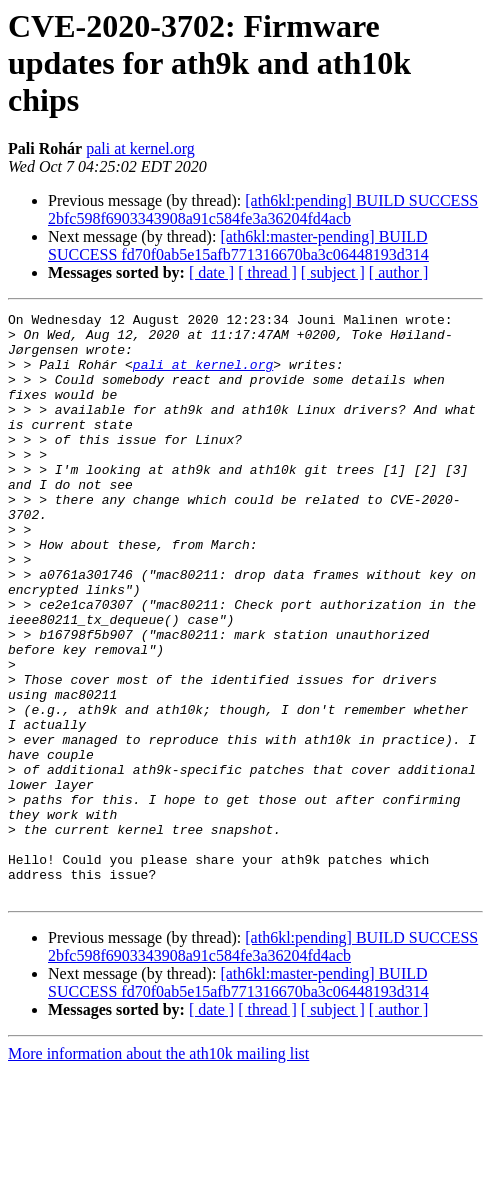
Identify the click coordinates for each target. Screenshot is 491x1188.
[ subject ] (333, 272)
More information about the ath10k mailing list (158, 1170)
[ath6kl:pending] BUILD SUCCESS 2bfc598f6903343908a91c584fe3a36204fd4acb (263, 209)
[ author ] (399, 272)
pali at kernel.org (140, 148)
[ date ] (211, 272)
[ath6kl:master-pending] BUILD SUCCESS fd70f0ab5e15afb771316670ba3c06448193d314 (238, 245)
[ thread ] (267, 272)
